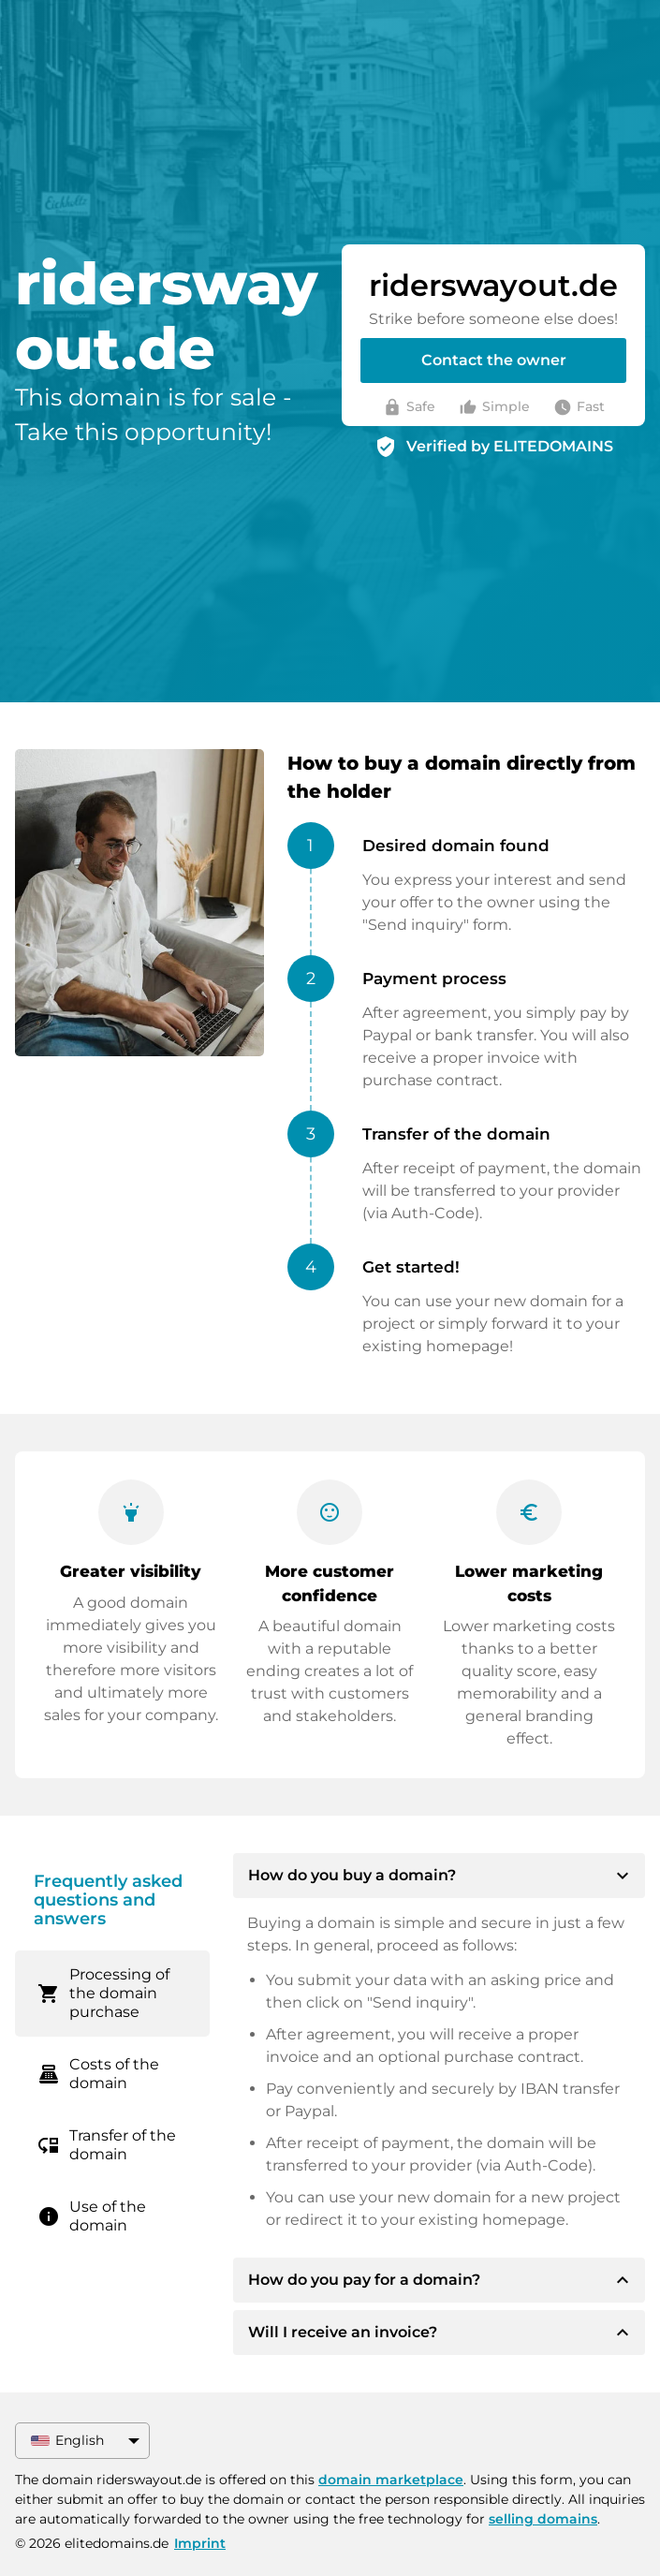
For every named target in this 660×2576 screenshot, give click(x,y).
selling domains (543, 2518)
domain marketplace (390, 2479)
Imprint (200, 2543)
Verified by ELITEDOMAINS (509, 446)
